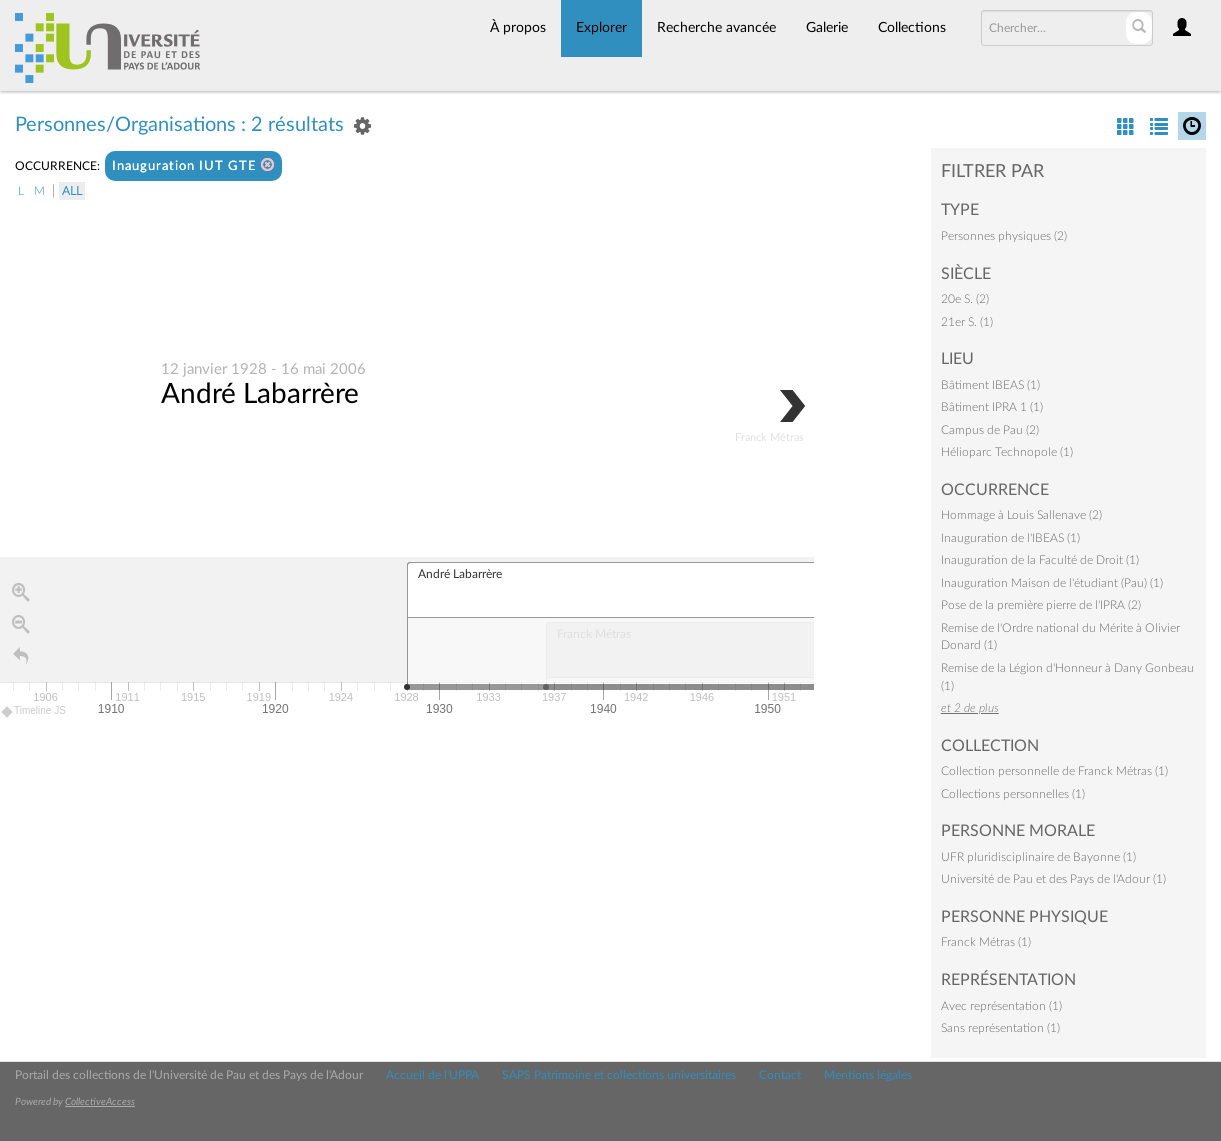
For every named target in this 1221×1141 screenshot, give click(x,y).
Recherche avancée (716, 28)
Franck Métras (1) (986, 942)
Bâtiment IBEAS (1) (990, 385)
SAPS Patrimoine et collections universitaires (619, 1075)
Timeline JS (34, 712)
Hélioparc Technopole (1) (1007, 452)
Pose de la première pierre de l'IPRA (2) (1041, 605)
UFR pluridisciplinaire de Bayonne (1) (1038, 857)
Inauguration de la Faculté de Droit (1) (1040, 560)
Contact (780, 1075)
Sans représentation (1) (1000, 1028)
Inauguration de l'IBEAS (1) (1010, 538)
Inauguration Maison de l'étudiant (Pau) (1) (1052, 583)
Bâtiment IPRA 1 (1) (992, 407)
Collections (912, 28)
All (72, 191)
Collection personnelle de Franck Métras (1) (1054, 771)
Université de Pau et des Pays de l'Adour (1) (1053, 879)
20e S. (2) (965, 299)
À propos (518, 28)
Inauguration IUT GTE (193, 165)
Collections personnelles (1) (1013, 794)
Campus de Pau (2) (990, 430)
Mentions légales (868, 1075)
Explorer (601, 28)
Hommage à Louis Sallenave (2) (1021, 515)
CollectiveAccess (100, 1102)
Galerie (827, 28)
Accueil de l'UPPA (432, 1075)
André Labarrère (260, 395)
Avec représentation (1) (1001, 1006)
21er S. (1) (967, 322)
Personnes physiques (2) (1004, 236)
